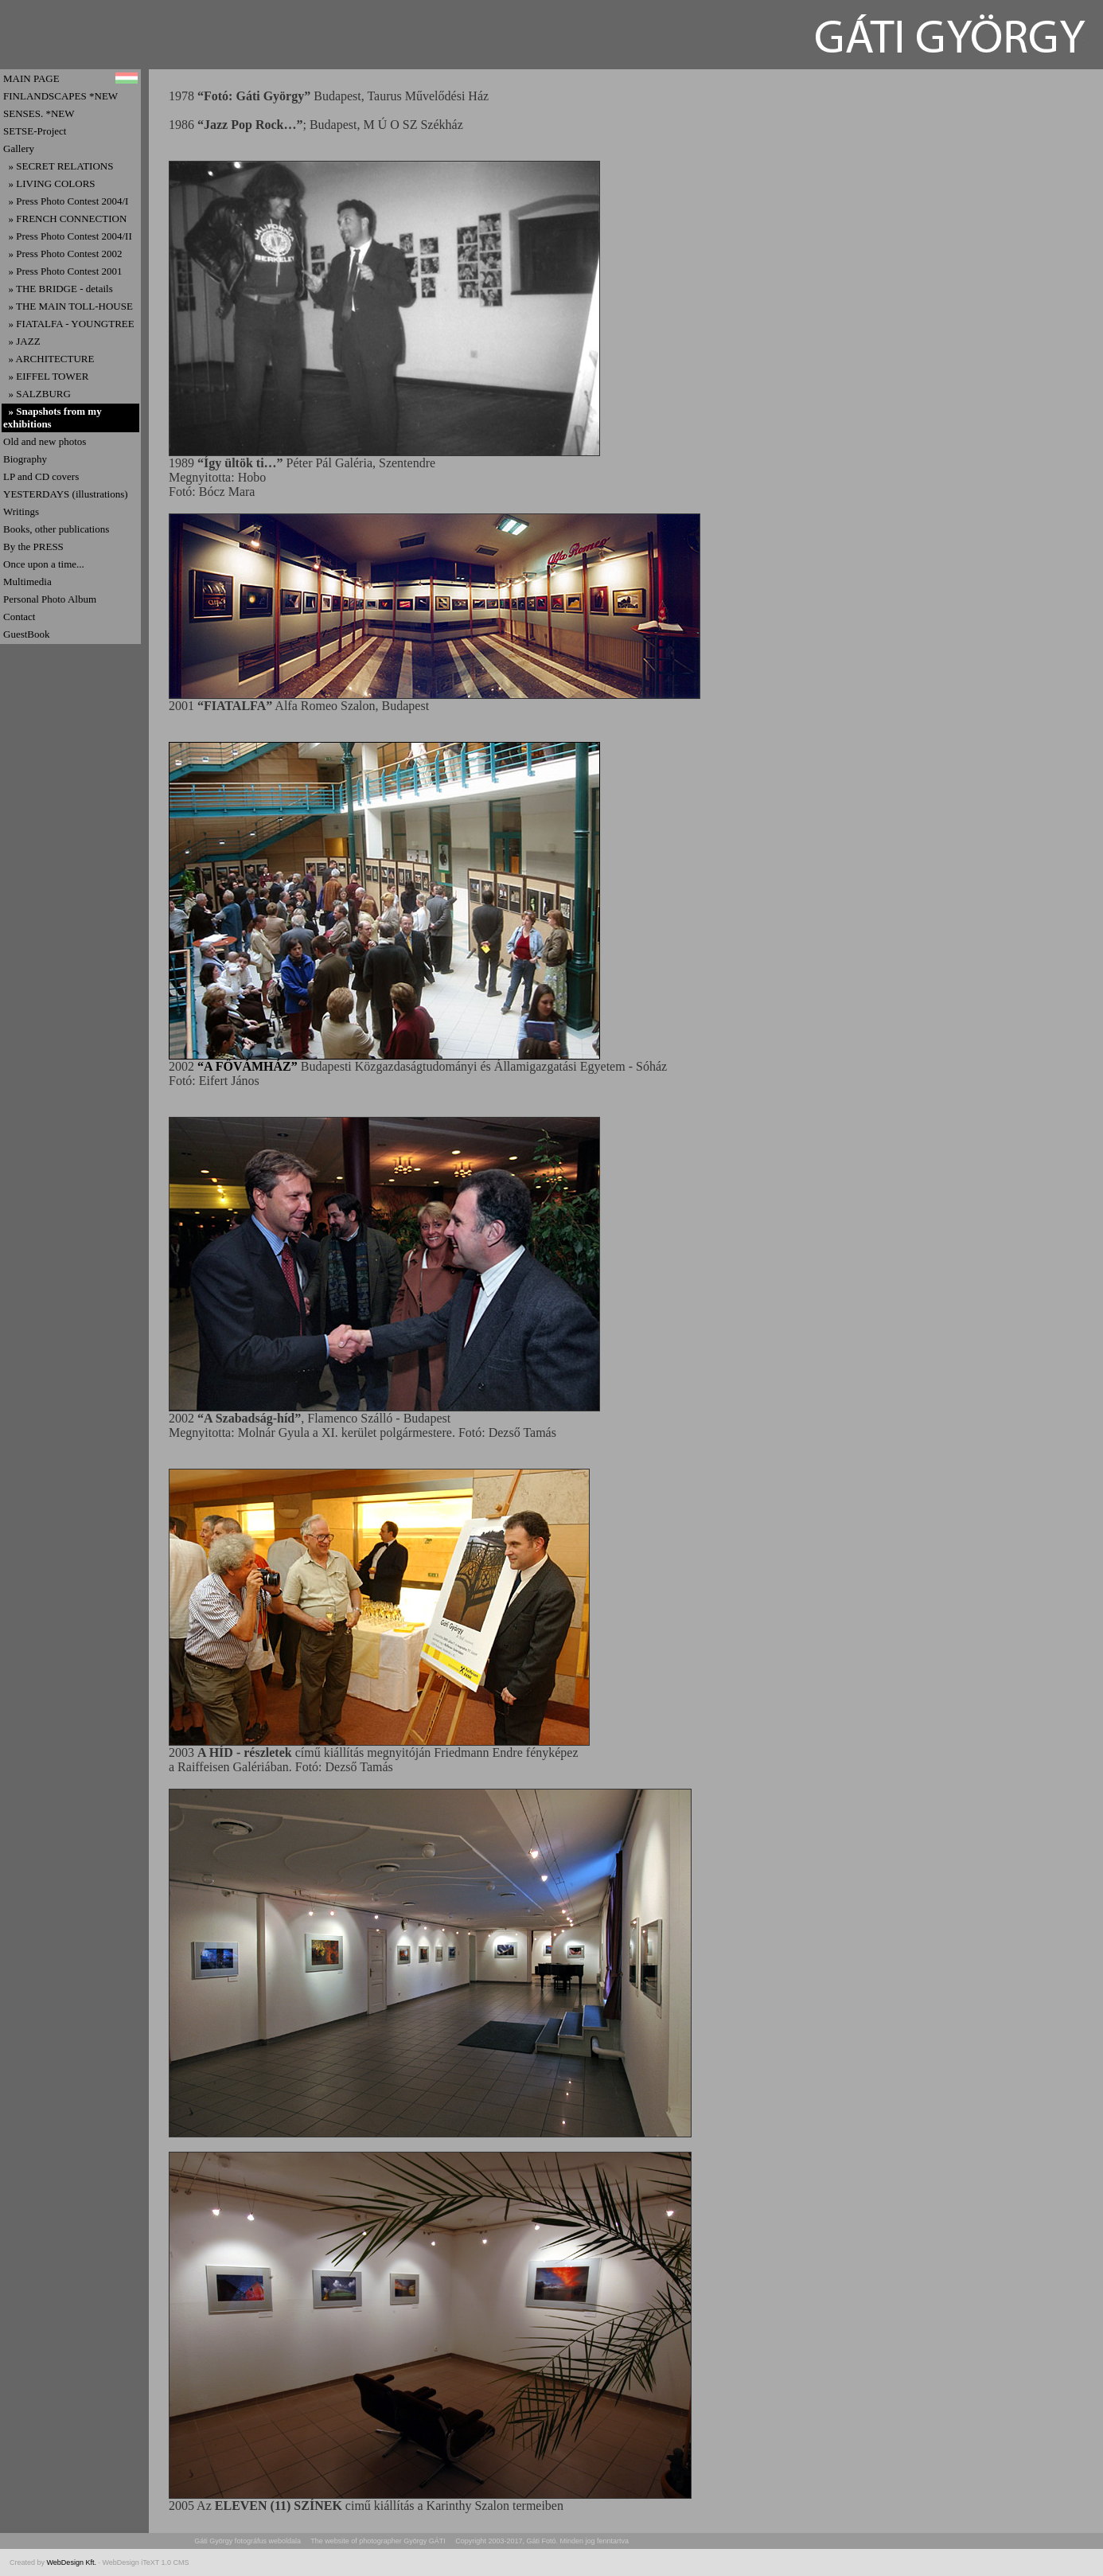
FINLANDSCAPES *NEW (60, 96)
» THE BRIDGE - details (58, 289)
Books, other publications (56, 529)
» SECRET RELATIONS (58, 166)
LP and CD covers (41, 476)
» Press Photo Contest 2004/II (67, 236)
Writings (21, 511)
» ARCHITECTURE (48, 359)
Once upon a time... (43, 564)
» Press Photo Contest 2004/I (65, 201)
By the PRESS (33, 546)
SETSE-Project (34, 131)
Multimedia (27, 581)
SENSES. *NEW (39, 113)
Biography (25, 459)
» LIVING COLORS (49, 183)
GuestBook (26, 634)
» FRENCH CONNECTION (65, 218)
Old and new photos (44, 441)
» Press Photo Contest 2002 (63, 254)
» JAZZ (22, 341)
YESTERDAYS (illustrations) (65, 494)
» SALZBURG (37, 394)
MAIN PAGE (31, 78)
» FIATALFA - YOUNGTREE (68, 324)
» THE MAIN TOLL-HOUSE (68, 306)
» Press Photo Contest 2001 (63, 271)
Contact (19, 617)
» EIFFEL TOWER (45, 376)
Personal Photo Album (49, 599)
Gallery (18, 148)
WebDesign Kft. (73, 2562)
